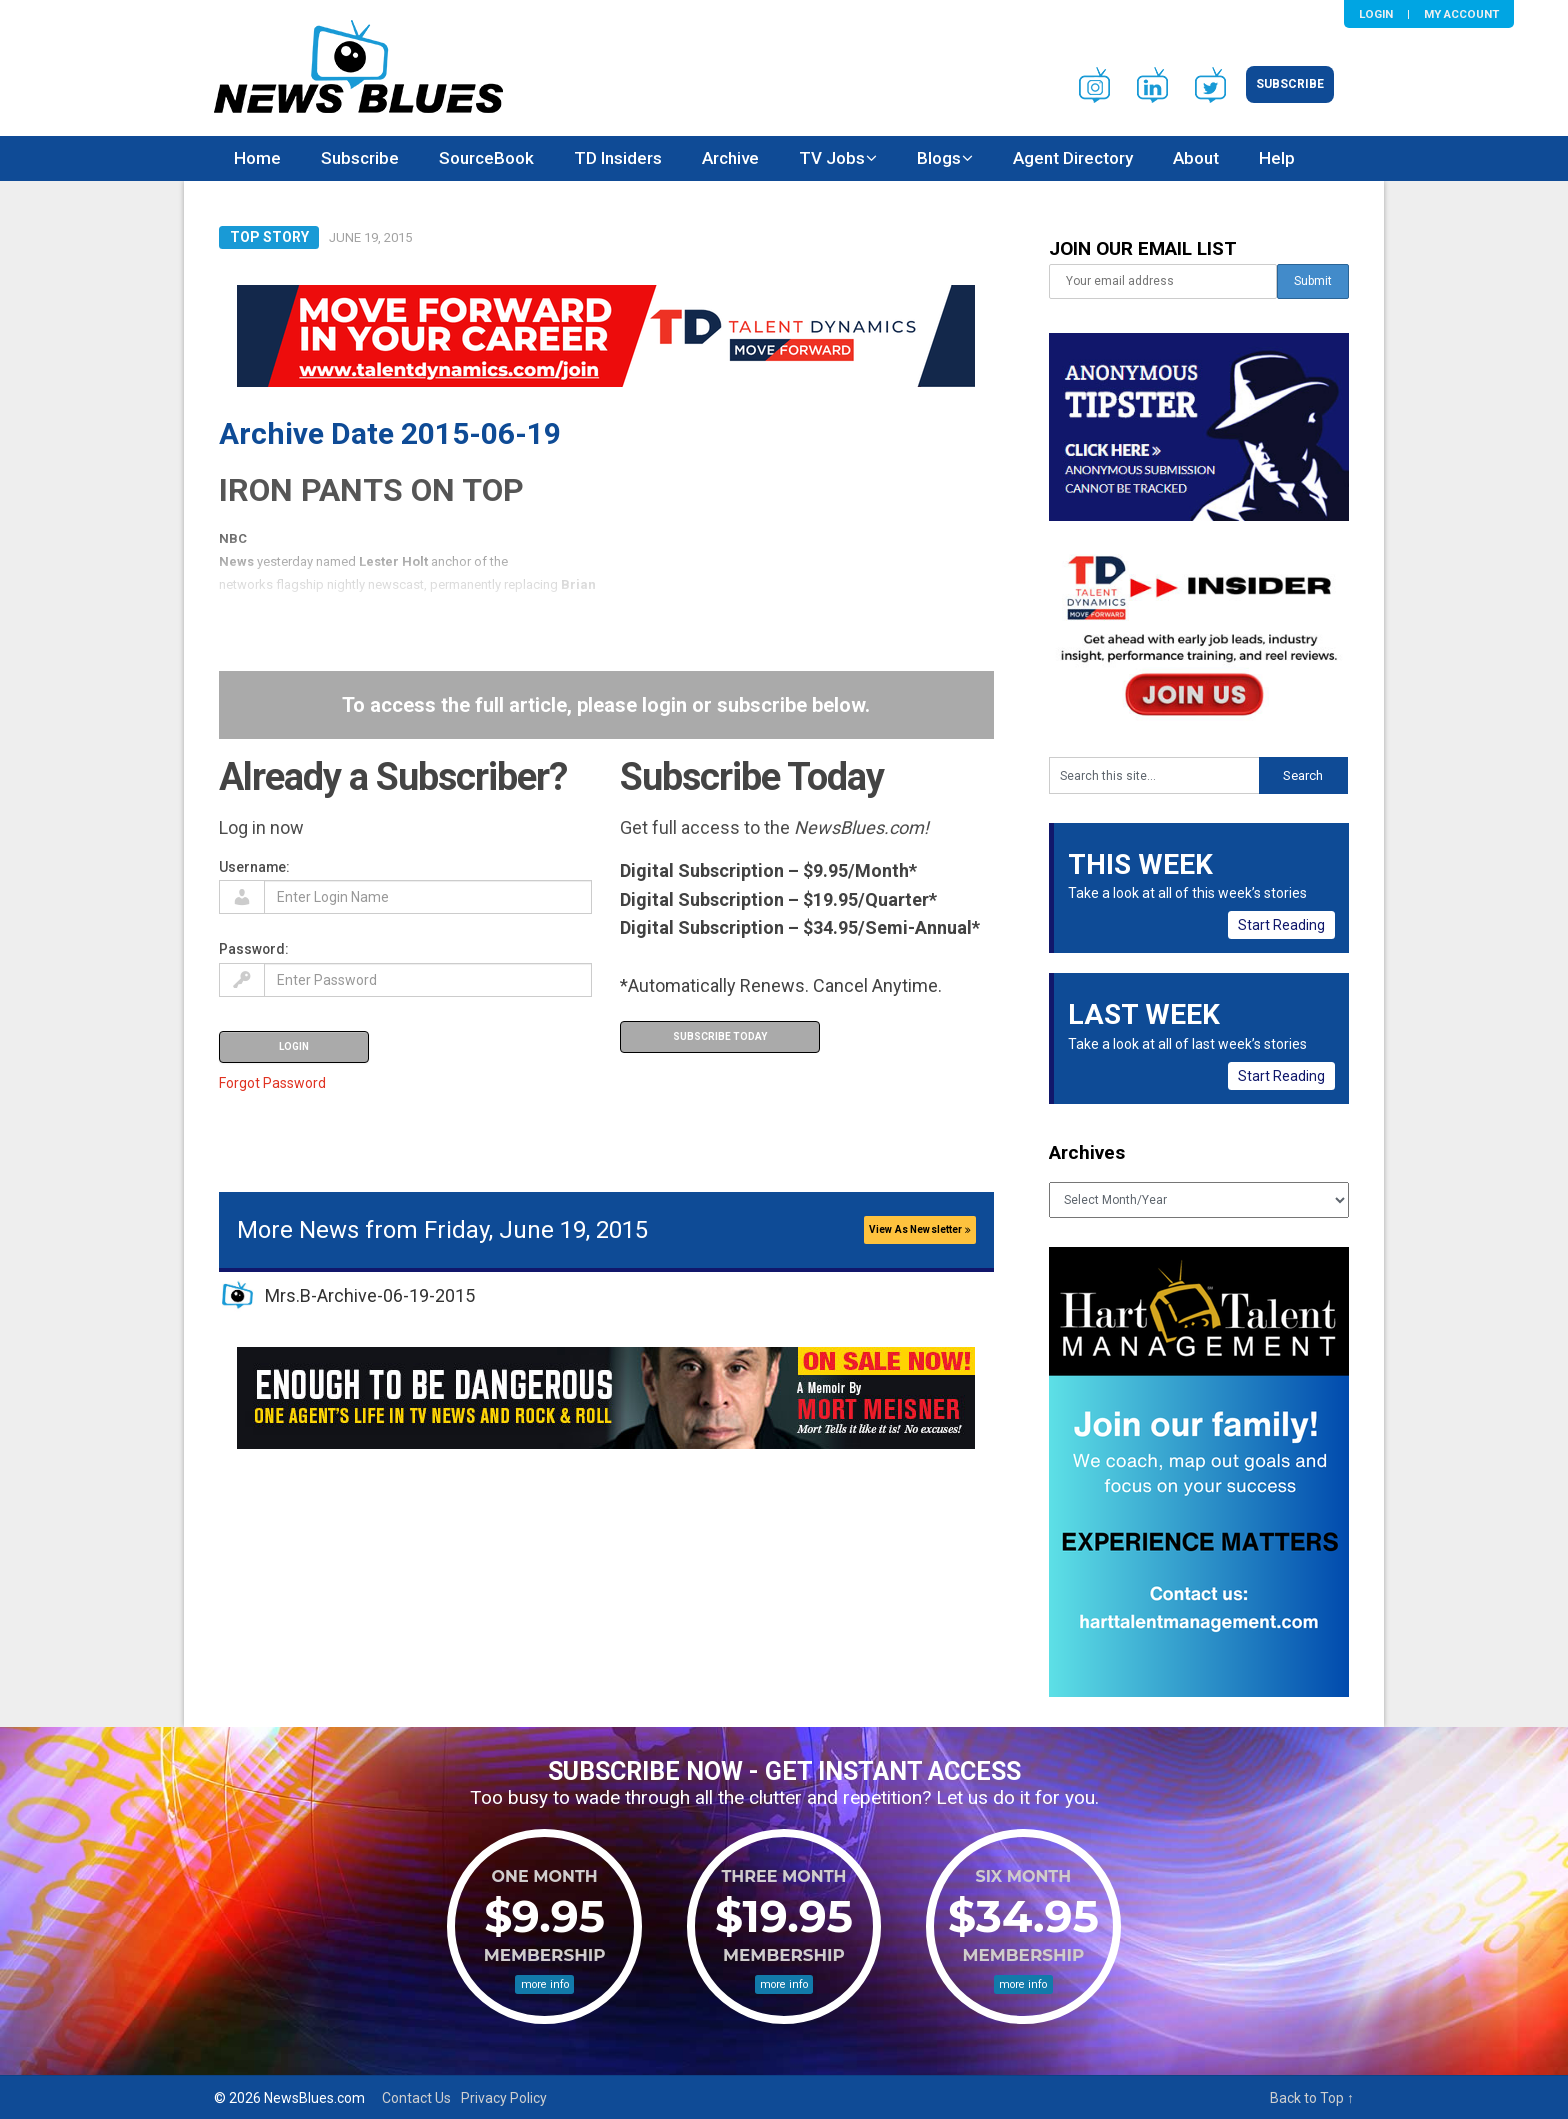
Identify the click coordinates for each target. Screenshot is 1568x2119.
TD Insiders (618, 158)
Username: (254, 867)
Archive (730, 158)
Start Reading (1281, 925)
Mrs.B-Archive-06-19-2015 (370, 1295)
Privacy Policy (504, 2098)
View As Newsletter (920, 1229)
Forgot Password (272, 1083)
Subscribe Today (720, 1036)
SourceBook (486, 158)
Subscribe (1290, 84)
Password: (254, 949)
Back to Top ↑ (1312, 2098)
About (1196, 158)
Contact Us (416, 2098)
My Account (1461, 14)
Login (1376, 14)
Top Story (269, 237)
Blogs (939, 158)
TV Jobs (832, 158)
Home (257, 158)
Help (1277, 158)
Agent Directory (1073, 158)
